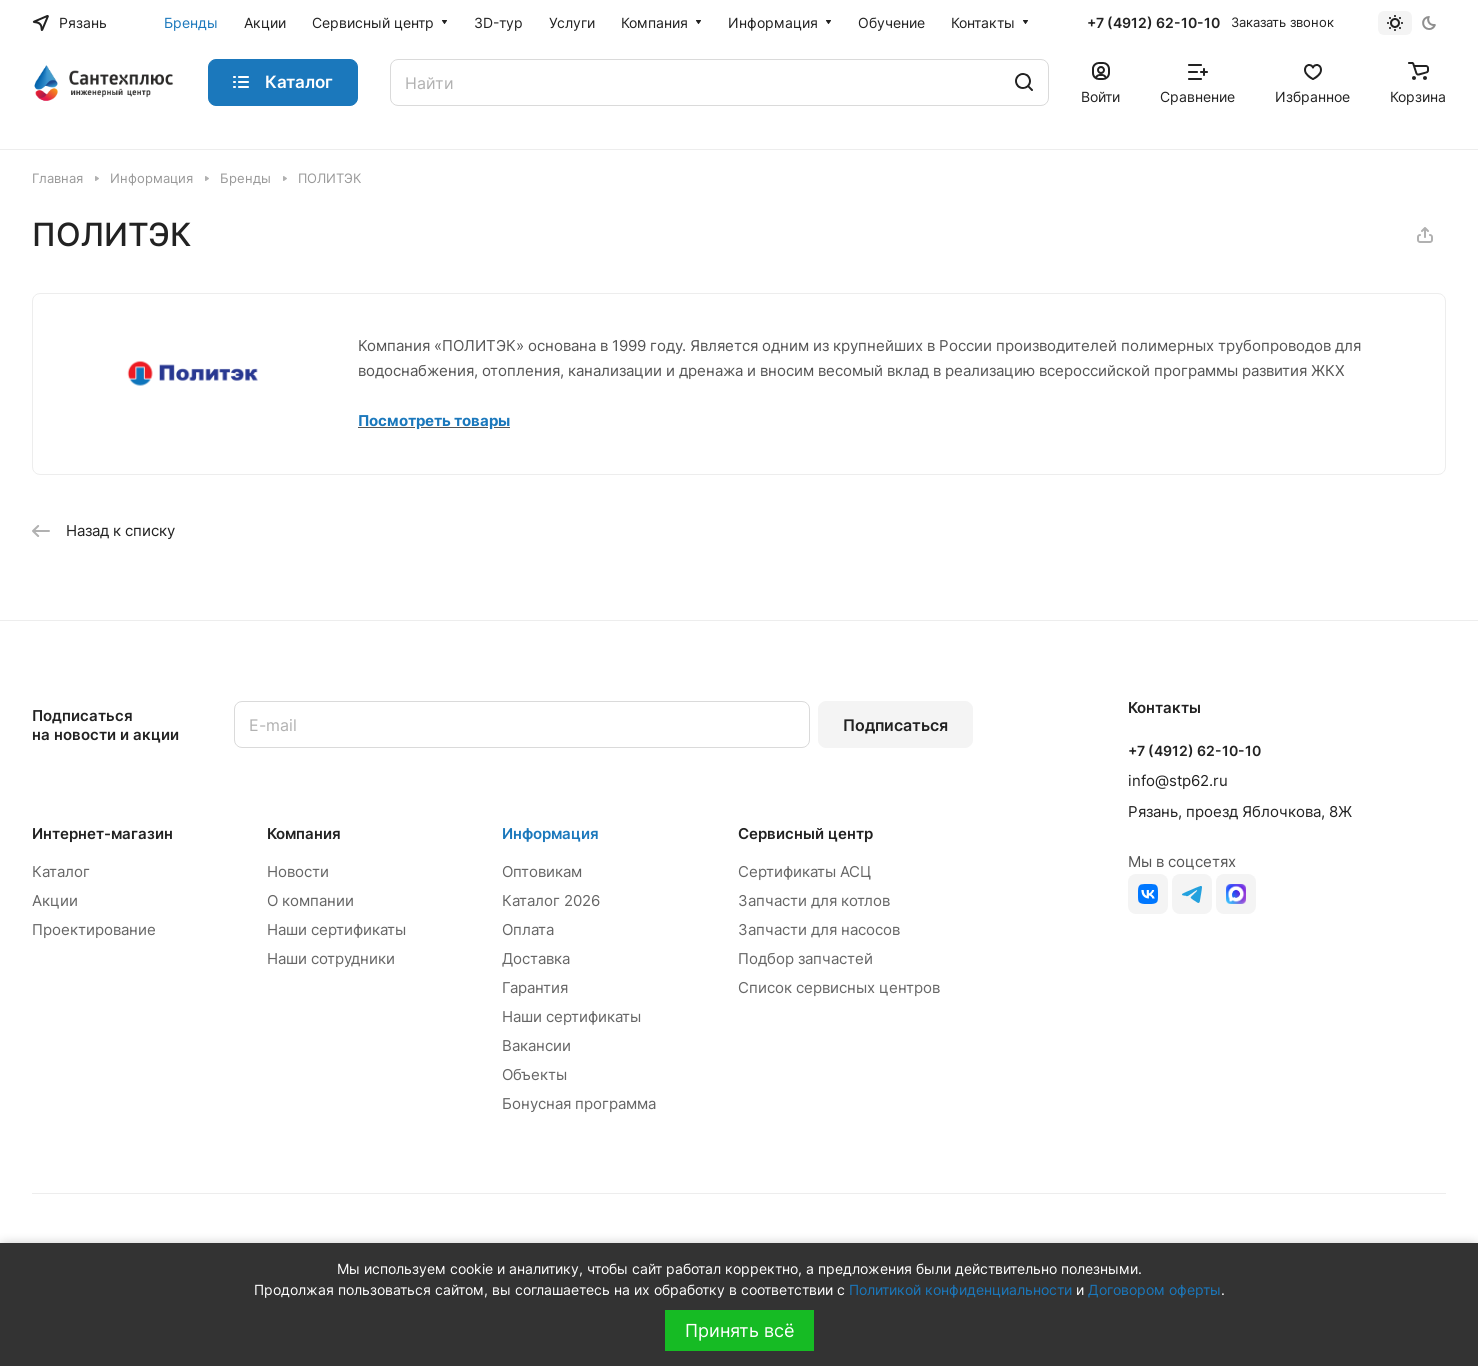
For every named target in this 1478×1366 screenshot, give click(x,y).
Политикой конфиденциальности (960, 1289)
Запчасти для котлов (814, 900)
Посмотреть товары (434, 420)
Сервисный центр (805, 833)
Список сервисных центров (839, 987)
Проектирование (94, 929)
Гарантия (535, 987)
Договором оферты (1154, 1289)
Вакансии (536, 1045)
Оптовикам (542, 871)
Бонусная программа (579, 1103)
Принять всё (739, 1330)
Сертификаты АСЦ (804, 871)
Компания (304, 833)
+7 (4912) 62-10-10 (1153, 22)
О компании (310, 900)
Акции (55, 900)
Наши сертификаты (336, 929)
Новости (298, 871)
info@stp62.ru (1178, 780)
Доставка (536, 958)
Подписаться (895, 725)
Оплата (528, 929)
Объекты (534, 1074)
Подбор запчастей (805, 958)
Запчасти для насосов (819, 929)
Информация (550, 833)
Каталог (61, 871)
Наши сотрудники (331, 958)
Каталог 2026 (551, 900)
